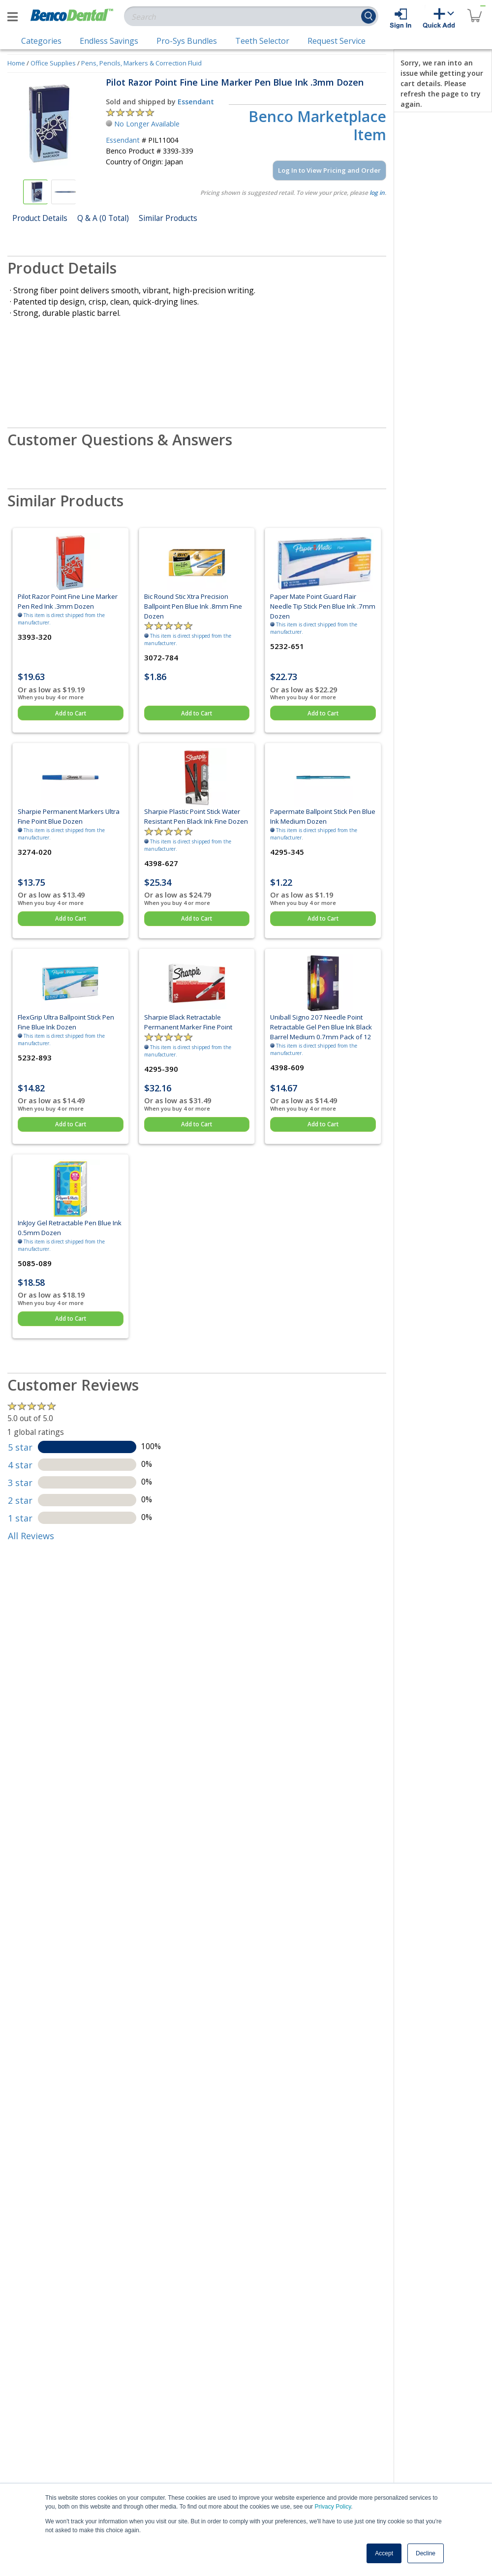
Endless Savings (109, 40)
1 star (20, 1518)
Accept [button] (384, 2553)
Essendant (196, 101)
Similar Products (168, 218)
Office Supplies (53, 63)
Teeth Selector (262, 40)
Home (16, 63)
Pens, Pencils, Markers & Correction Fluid (141, 63)
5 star (20, 1447)
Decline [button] (425, 2553)
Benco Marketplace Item (317, 125)
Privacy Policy (332, 2506)
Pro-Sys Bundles (186, 40)
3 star (20, 1483)
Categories (41, 40)
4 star (20, 1465)
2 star (20, 1500)
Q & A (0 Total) (103, 218)
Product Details (39, 218)
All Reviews (31, 1536)
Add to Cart (70, 713)
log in (377, 192)
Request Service (337, 40)
